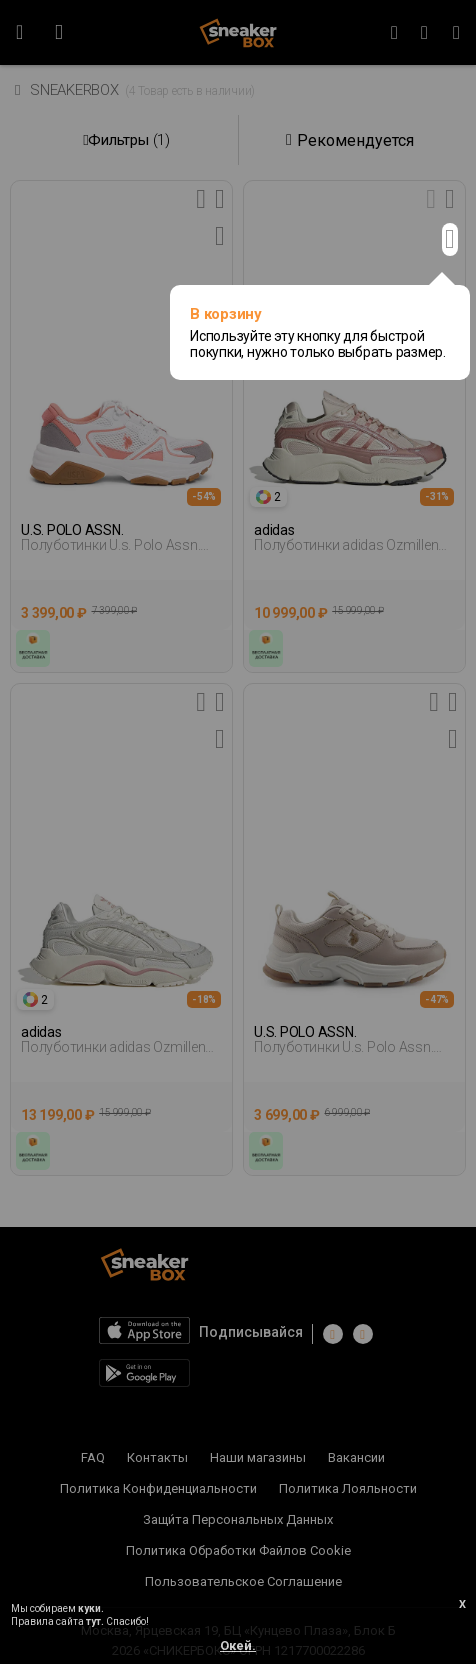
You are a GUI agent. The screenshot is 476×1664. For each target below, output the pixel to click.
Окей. (238, 1645)
